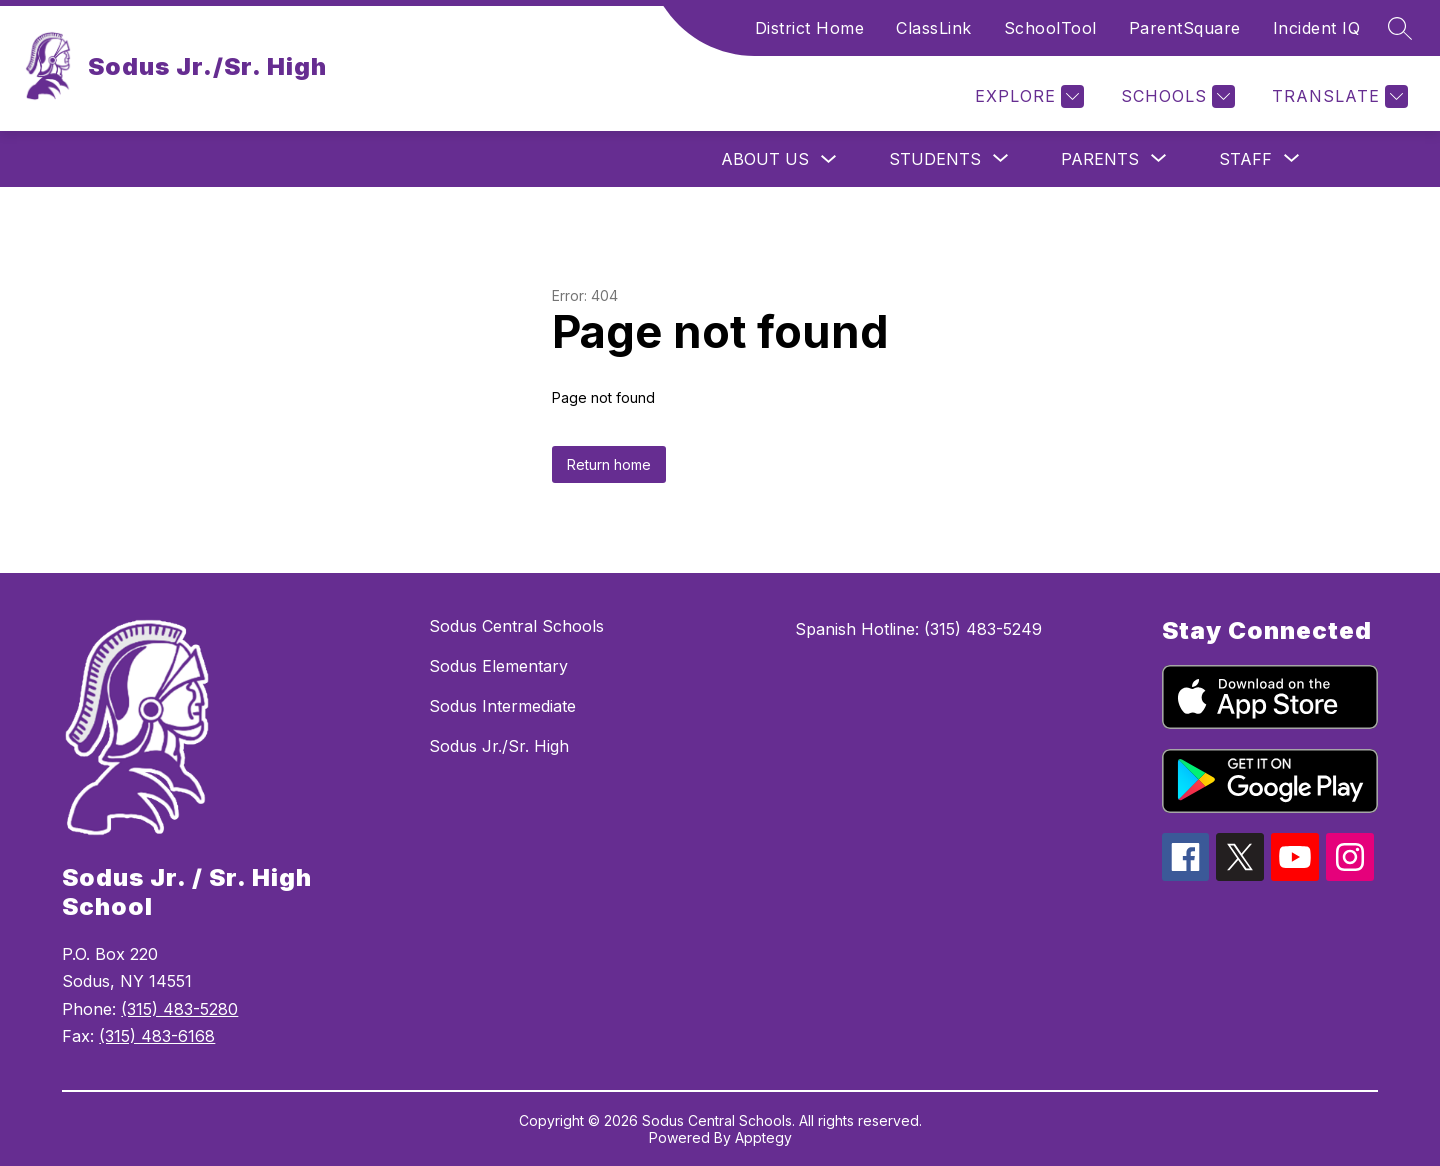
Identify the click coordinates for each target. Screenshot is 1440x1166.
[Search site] (1400, 28)
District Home (810, 28)
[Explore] (1027, 96)
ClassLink (934, 28)
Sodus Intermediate (502, 706)
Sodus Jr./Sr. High (499, 746)
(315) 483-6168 (157, 1036)
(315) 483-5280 (179, 1009)
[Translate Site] (1337, 96)
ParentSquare (1185, 28)
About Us (765, 159)
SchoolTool (1050, 28)
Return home (609, 464)
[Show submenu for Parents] (1100, 159)
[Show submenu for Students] (935, 159)
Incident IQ (1317, 28)
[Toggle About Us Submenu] (829, 159)
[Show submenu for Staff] (1245, 159)
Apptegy (763, 1137)
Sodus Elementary (498, 666)
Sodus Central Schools (516, 626)
